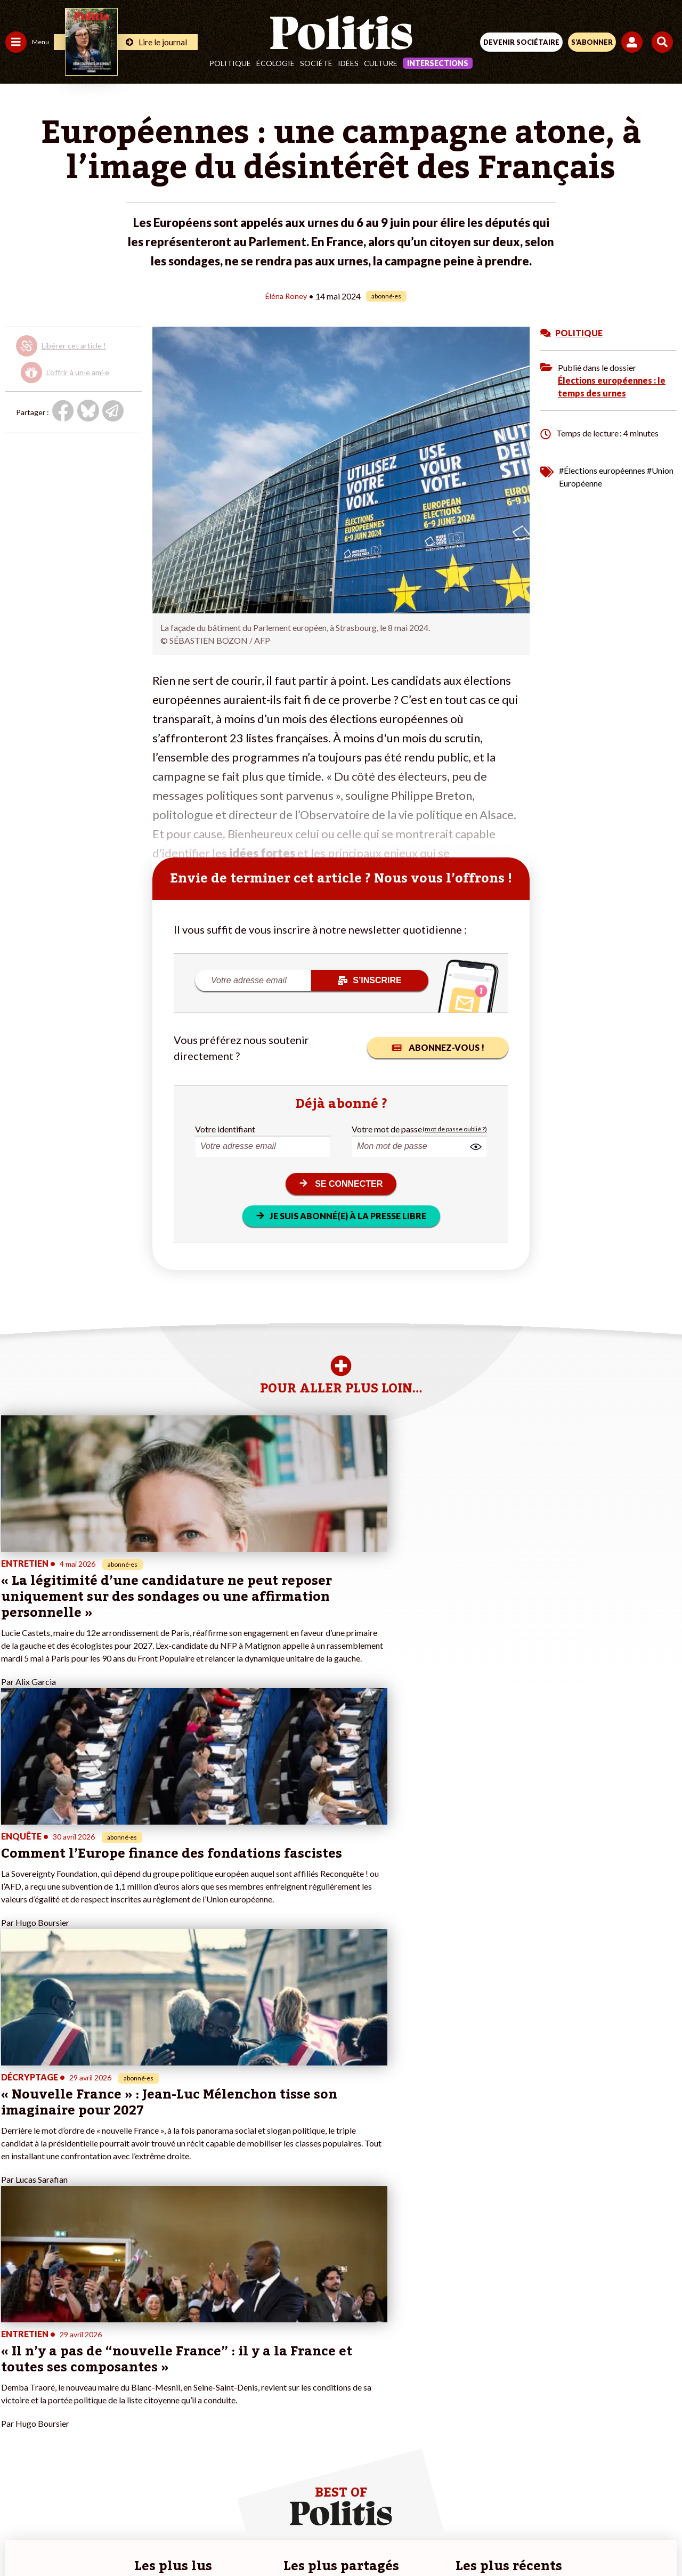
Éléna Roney (286, 295)
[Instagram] (301, 2538)
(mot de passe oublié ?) (455, 1128)
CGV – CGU (343, 2501)
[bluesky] (235, 2538)
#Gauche (189, 2349)
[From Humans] (334, 2539)
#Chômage (192, 2372)
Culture (380, 63)
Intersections (437, 63)
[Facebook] (201, 2538)
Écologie (275, 63)
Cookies (553, 2501)
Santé (54, 2361)
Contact (120, 2501)
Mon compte (111, 2405)
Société (316, 63)
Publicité (507, 2501)
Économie (61, 2338)
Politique (230, 63)
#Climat (187, 2327)
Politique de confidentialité (428, 2501)
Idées (348, 63)
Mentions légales (180, 2501)
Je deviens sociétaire (125, 2349)
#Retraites (192, 2361)
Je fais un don (112, 2338)
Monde (17, 2394)
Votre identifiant (225, 1128)
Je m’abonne (110, 2361)
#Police (186, 2338)
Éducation (61, 2349)
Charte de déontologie (266, 2501)
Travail (56, 2327)
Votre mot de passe (387, 1128)
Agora (15, 2327)
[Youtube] (268, 2538)
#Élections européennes (602, 470)
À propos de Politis (121, 2394)
